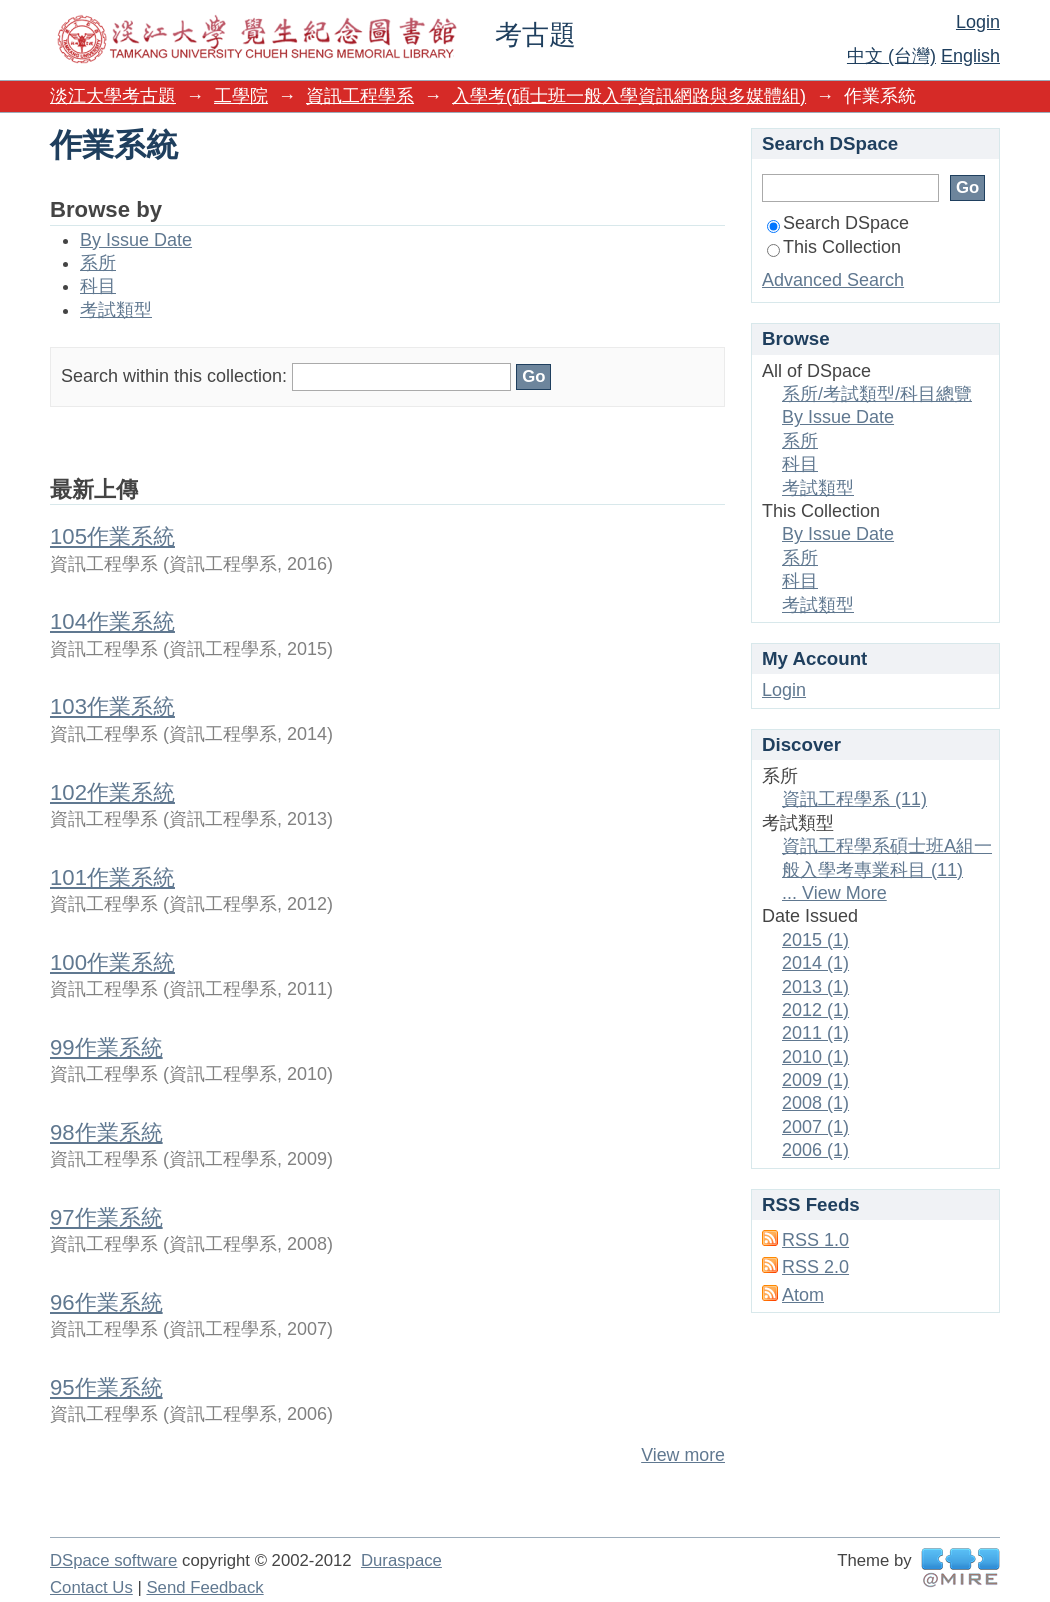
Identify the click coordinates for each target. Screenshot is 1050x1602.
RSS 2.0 (815, 1267)
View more (683, 1455)
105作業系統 (112, 536)
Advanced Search (833, 280)
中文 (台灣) (891, 56)
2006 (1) (815, 1150)
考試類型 (116, 310)
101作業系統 (112, 877)
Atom (803, 1295)
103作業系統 (112, 706)
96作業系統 (106, 1302)
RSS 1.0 (815, 1240)
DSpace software (113, 1560)
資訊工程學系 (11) (854, 799)
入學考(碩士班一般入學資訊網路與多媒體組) (629, 96)
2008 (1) (815, 1103)
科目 (98, 286)
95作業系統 (106, 1387)
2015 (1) (815, 940)
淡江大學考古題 (113, 96)
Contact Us (91, 1587)
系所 (98, 263)
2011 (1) (815, 1033)
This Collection (834, 247)
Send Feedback (204, 1587)
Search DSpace (838, 223)
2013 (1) (815, 987)
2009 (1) (815, 1080)
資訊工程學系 (360, 96)
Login (978, 22)
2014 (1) (815, 963)
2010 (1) (815, 1057)
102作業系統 (112, 792)
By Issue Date (136, 240)
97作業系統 (106, 1217)
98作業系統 (106, 1132)
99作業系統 (106, 1047)
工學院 (241, 96)
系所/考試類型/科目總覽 (877, 394)
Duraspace (401, 1560)
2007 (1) (815, 1127)
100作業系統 (112, 962)
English (970, 56)
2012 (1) (815, 1010)
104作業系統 (112, 621)
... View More (834, 893)
